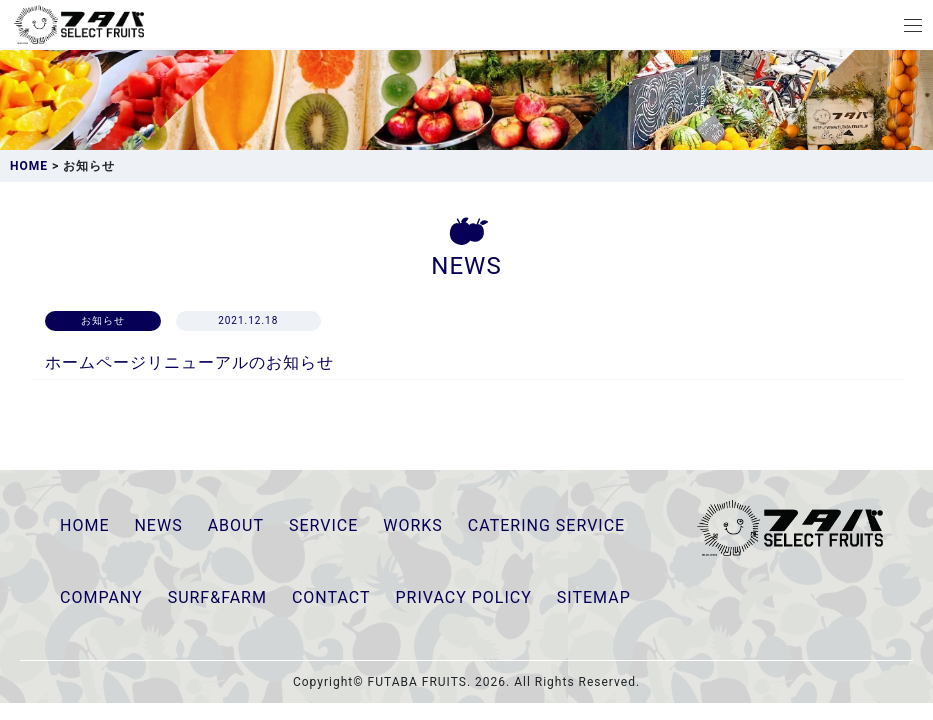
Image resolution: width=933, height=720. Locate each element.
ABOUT (236, 525)
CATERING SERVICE (546, 525)
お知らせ (103, 320)
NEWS (158, 525)
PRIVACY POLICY (464, 597)
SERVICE (323, 525)
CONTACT (331, 597)
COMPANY (101, 597)
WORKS (413, 525)
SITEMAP (594, 597)
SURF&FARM (217, 597)
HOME (84, 525)
